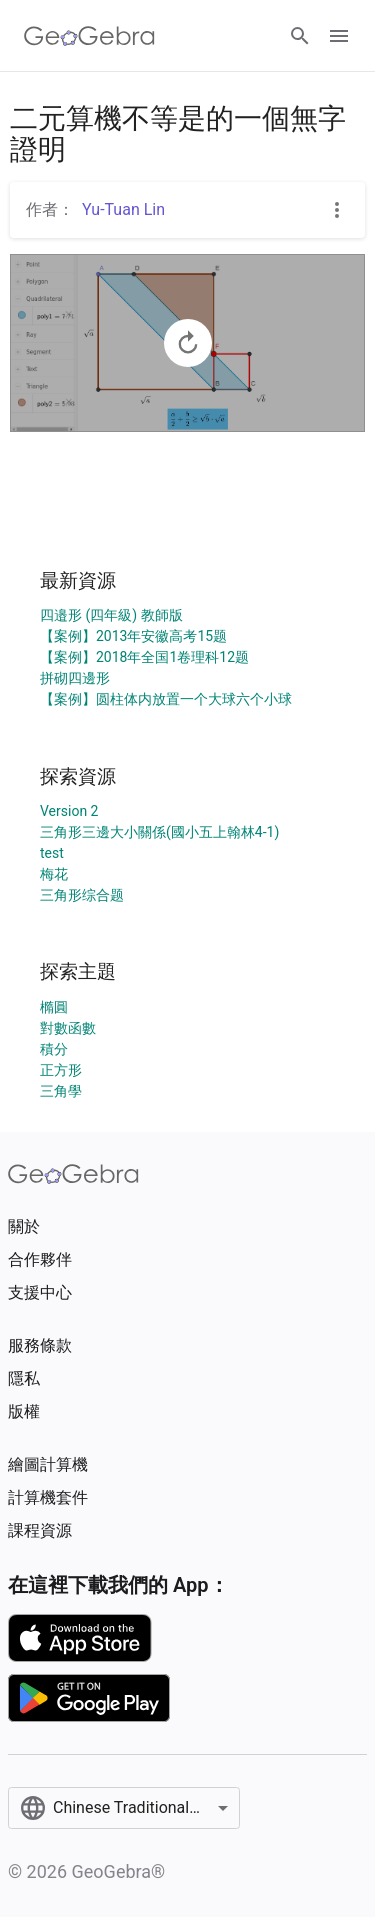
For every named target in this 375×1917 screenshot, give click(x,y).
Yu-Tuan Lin (123, 209)
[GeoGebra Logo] (89, 36)
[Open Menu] (339, 36)
